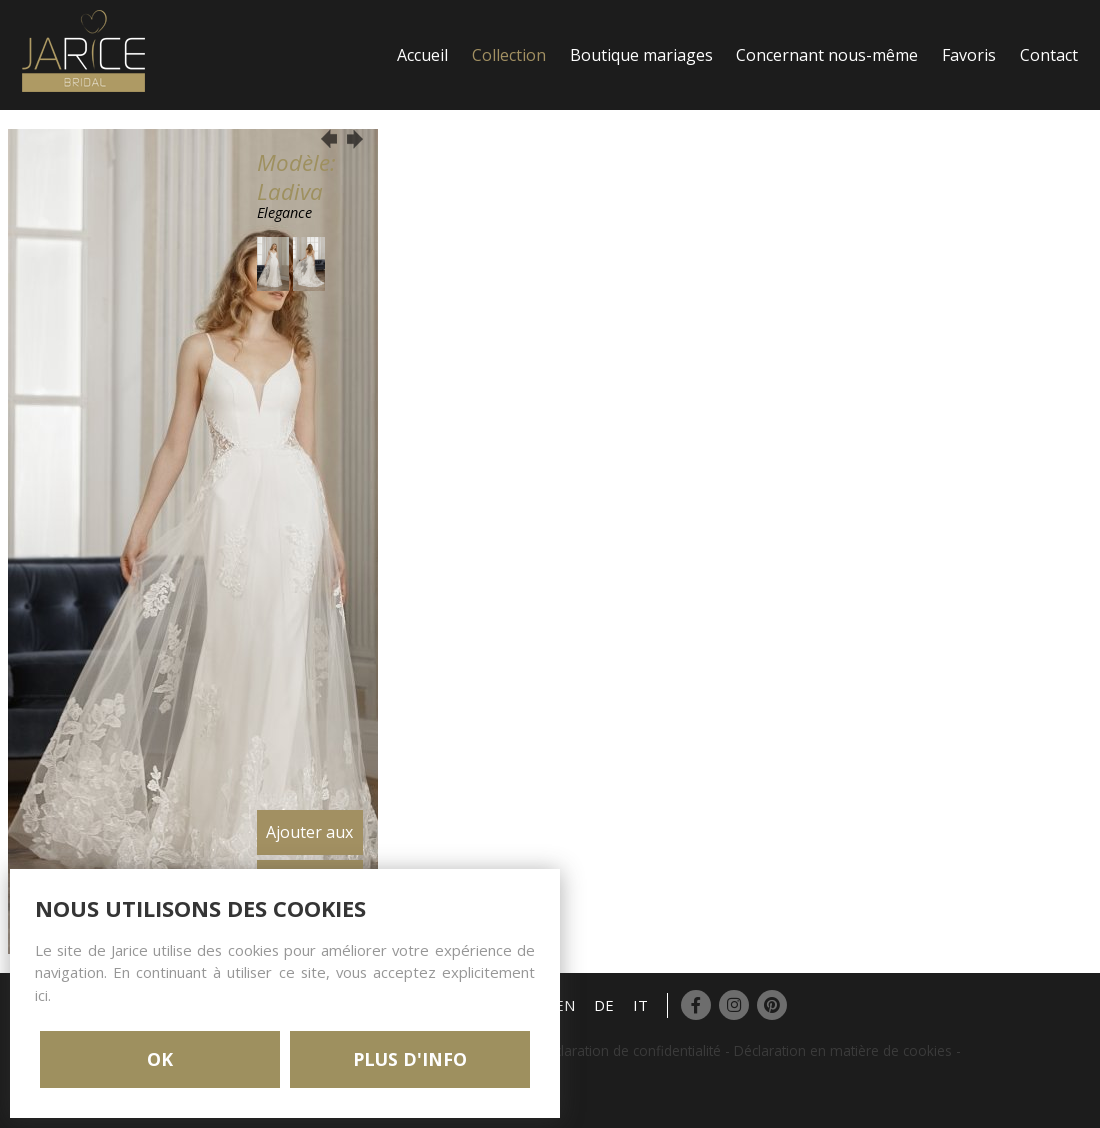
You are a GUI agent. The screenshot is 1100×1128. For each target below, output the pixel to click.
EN (565, 1005)
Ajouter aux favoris (309, 838)
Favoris (969, 55)
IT (640, 1005)
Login (418, 165)
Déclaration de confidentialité (629, 1050)
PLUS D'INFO (410, 1059)
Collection (509, 55)
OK (160, 1059)
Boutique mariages (641, 55)
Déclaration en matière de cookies (843, 1050)
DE (604, 1005)
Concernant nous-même (827, 55)
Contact (1049, 55)
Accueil (422, 55)
